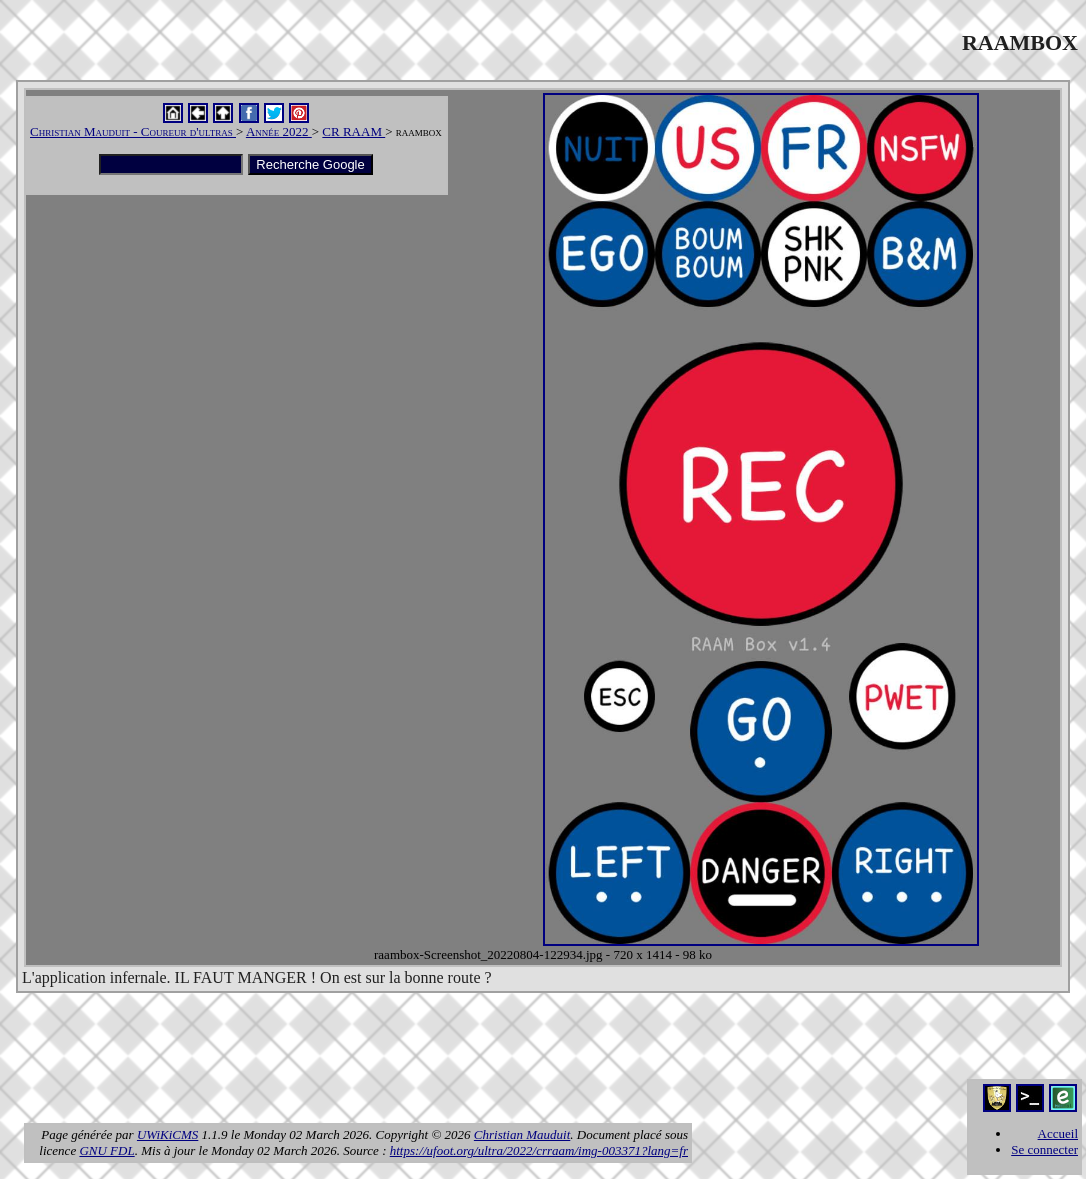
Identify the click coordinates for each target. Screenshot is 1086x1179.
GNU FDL (106, 1150)
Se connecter (1044, 1149)
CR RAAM (353, 131)
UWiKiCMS (167, 1134)
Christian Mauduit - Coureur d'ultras (133, 131)
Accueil (1058, 1133)
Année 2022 (279, 131)
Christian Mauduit (522, 1134)
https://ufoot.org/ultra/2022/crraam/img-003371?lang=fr (539, 1150)
